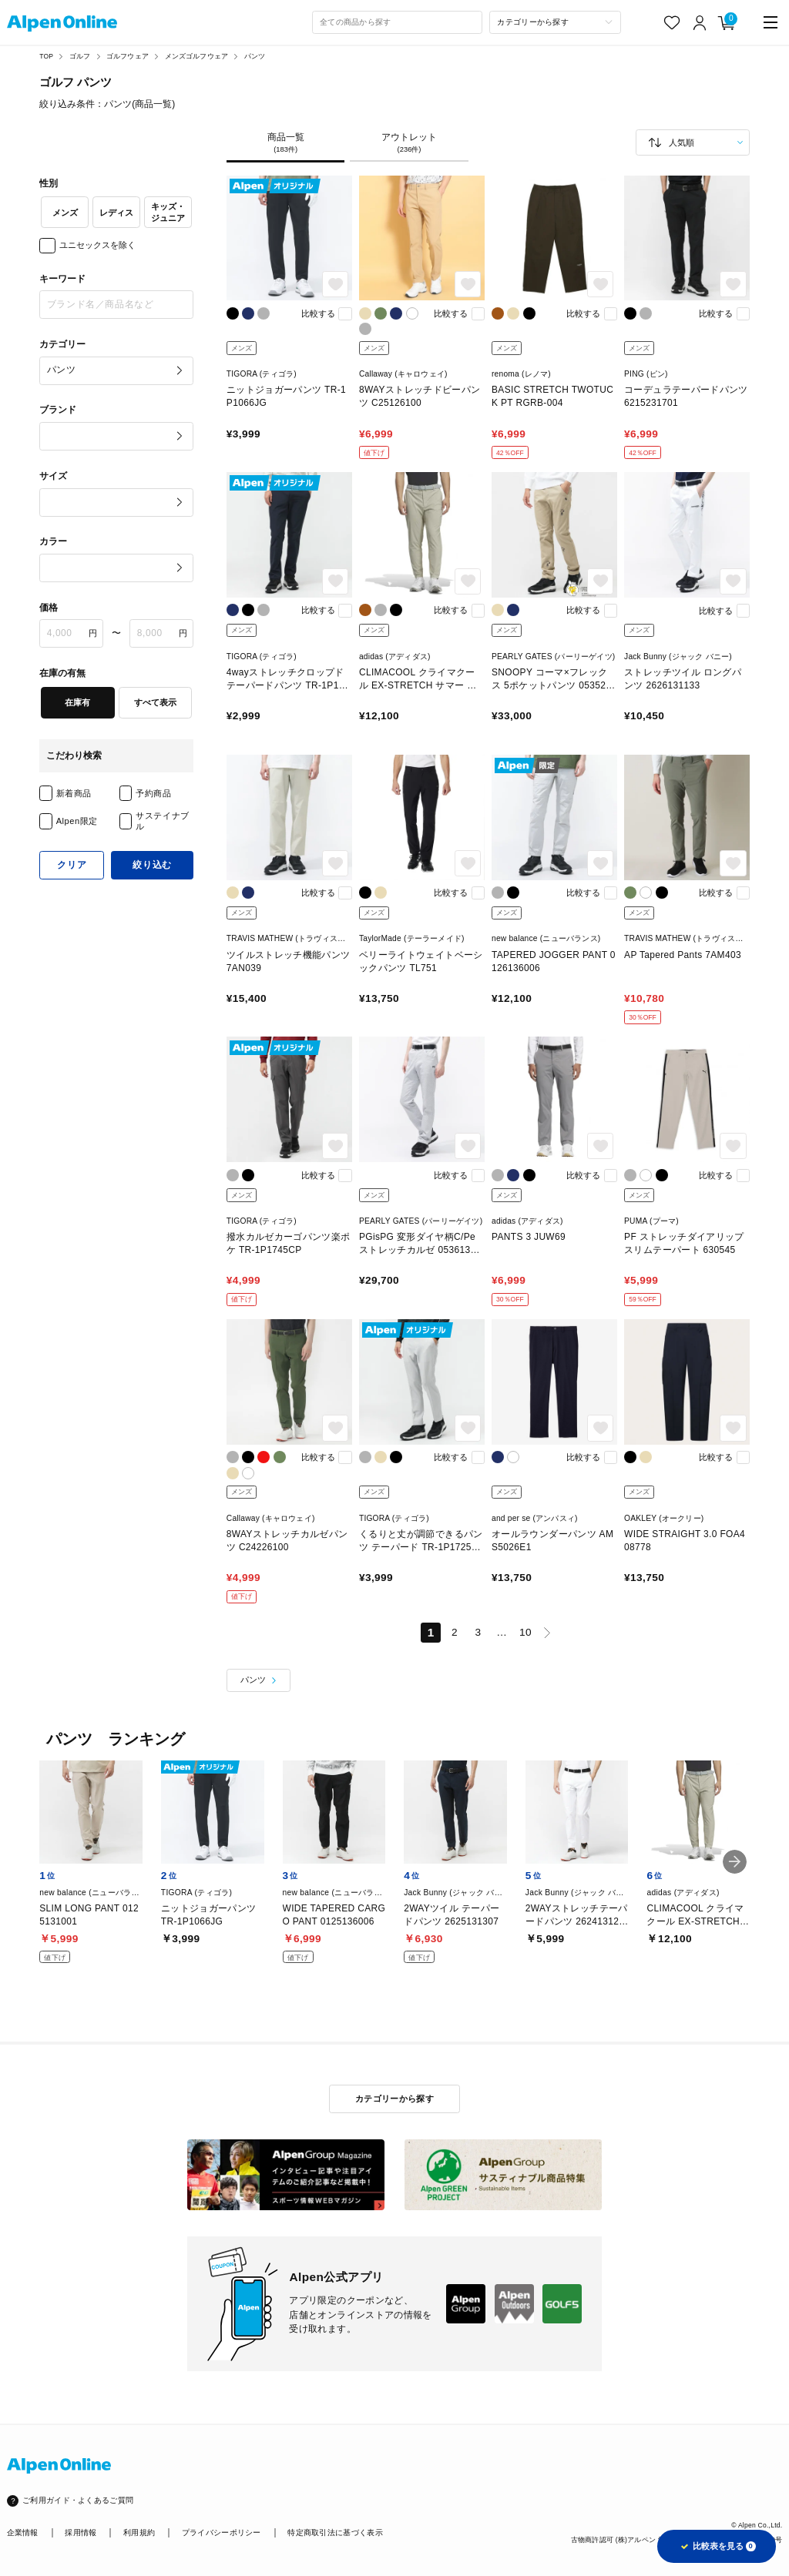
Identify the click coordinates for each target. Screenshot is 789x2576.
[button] (735, 1862)
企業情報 (23, 2532)
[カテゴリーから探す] (555, 22)
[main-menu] (771, 23)
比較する (318, 313)
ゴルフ (80, 56)
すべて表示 (155, 702)
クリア (71, 864)
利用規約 (139, 2532)
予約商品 (153, 793)
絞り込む (152, 864)
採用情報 (80, 2532)
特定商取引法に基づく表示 (335, 2532)
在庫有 (77, 702)
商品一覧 (286, 143)
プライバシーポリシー (221, 2532)
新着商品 (74, 793)
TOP (46, 56)
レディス (116, 212)
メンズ (65, 212)
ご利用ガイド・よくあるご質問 (77, 2500)
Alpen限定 (77, 821)
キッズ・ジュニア (168, 212)
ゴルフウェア (127, 56)
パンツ (255, 56)
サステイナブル (162, 820)
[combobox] (397, 22)
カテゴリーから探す (394, 2098)
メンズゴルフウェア (197, 56)
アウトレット (409, 143)
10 (525, 1632)
